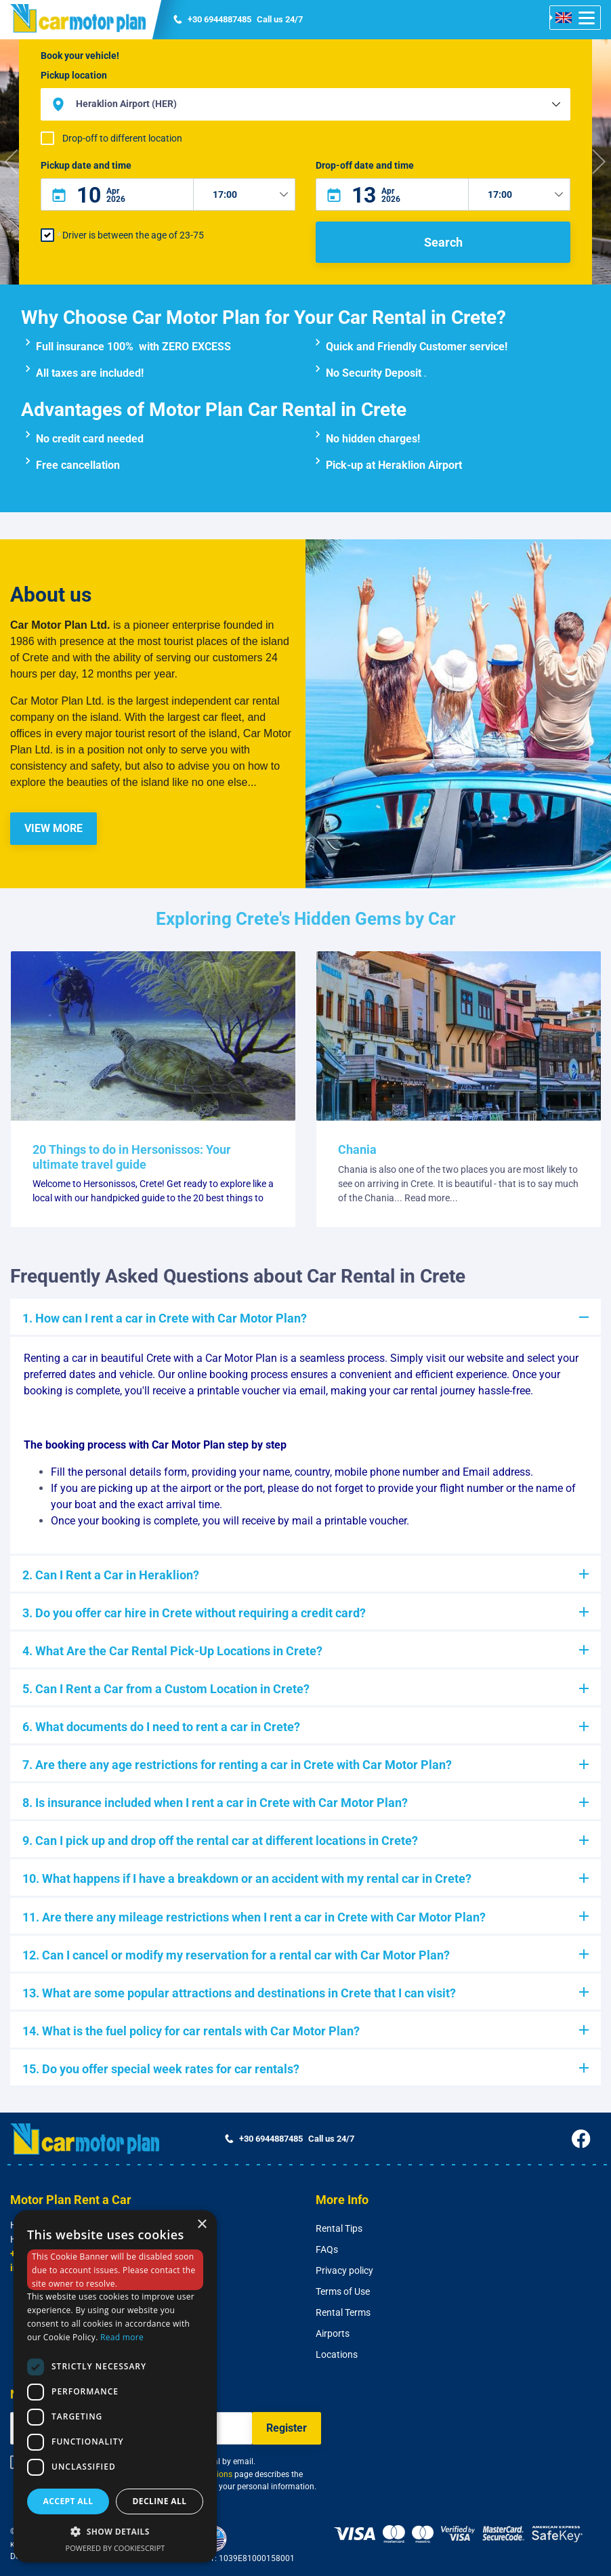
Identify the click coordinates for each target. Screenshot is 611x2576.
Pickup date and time (86, 165)
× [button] (201, 2225)
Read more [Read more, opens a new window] (122, 2337)
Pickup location (74, 75)
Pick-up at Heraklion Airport (394, 465)
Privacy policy (344, 2270)
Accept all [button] (68, 2501)
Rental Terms (343, 2312)
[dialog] (115, 2386)
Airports (333, 2333)
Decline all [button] (160, 2501)
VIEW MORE (53, 828)
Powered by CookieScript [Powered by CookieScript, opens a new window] (115, 2548)
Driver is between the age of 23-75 (133, 235)
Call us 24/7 (238, 19)
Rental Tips (339, 2228)
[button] (12, 162)
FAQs (327, 2249)
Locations (337, 2354)
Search (443, 242)
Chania (357, 1149)
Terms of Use (343, 2291)
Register (286, 2428)
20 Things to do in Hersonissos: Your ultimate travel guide (132, 1156)
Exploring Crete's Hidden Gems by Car (306, 919)
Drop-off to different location (122, 138)
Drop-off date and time (365, 165)
